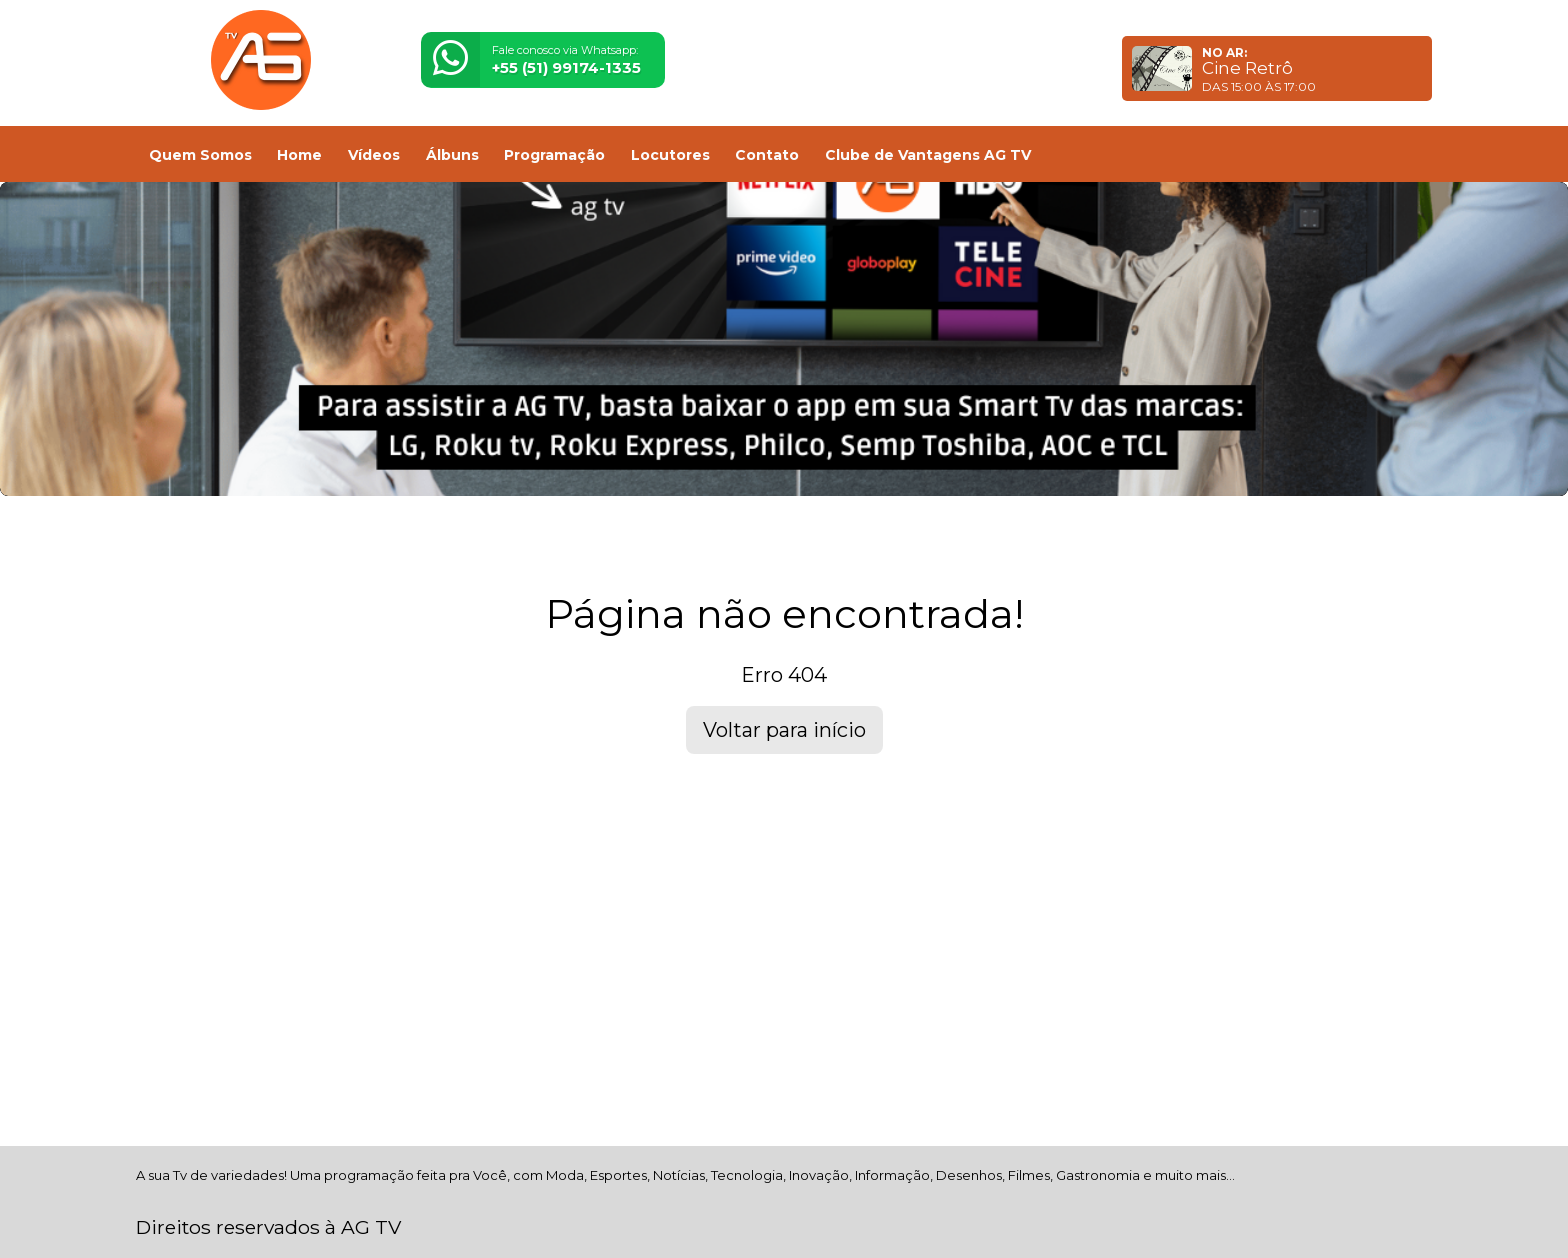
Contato (767, 155)
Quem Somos (200, 155)
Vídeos (374, 155)
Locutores (670, 155)
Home (299, 155)
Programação (554, 155)
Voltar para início (784, 730)
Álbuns (452, 155)
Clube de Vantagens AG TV (928, 155)
